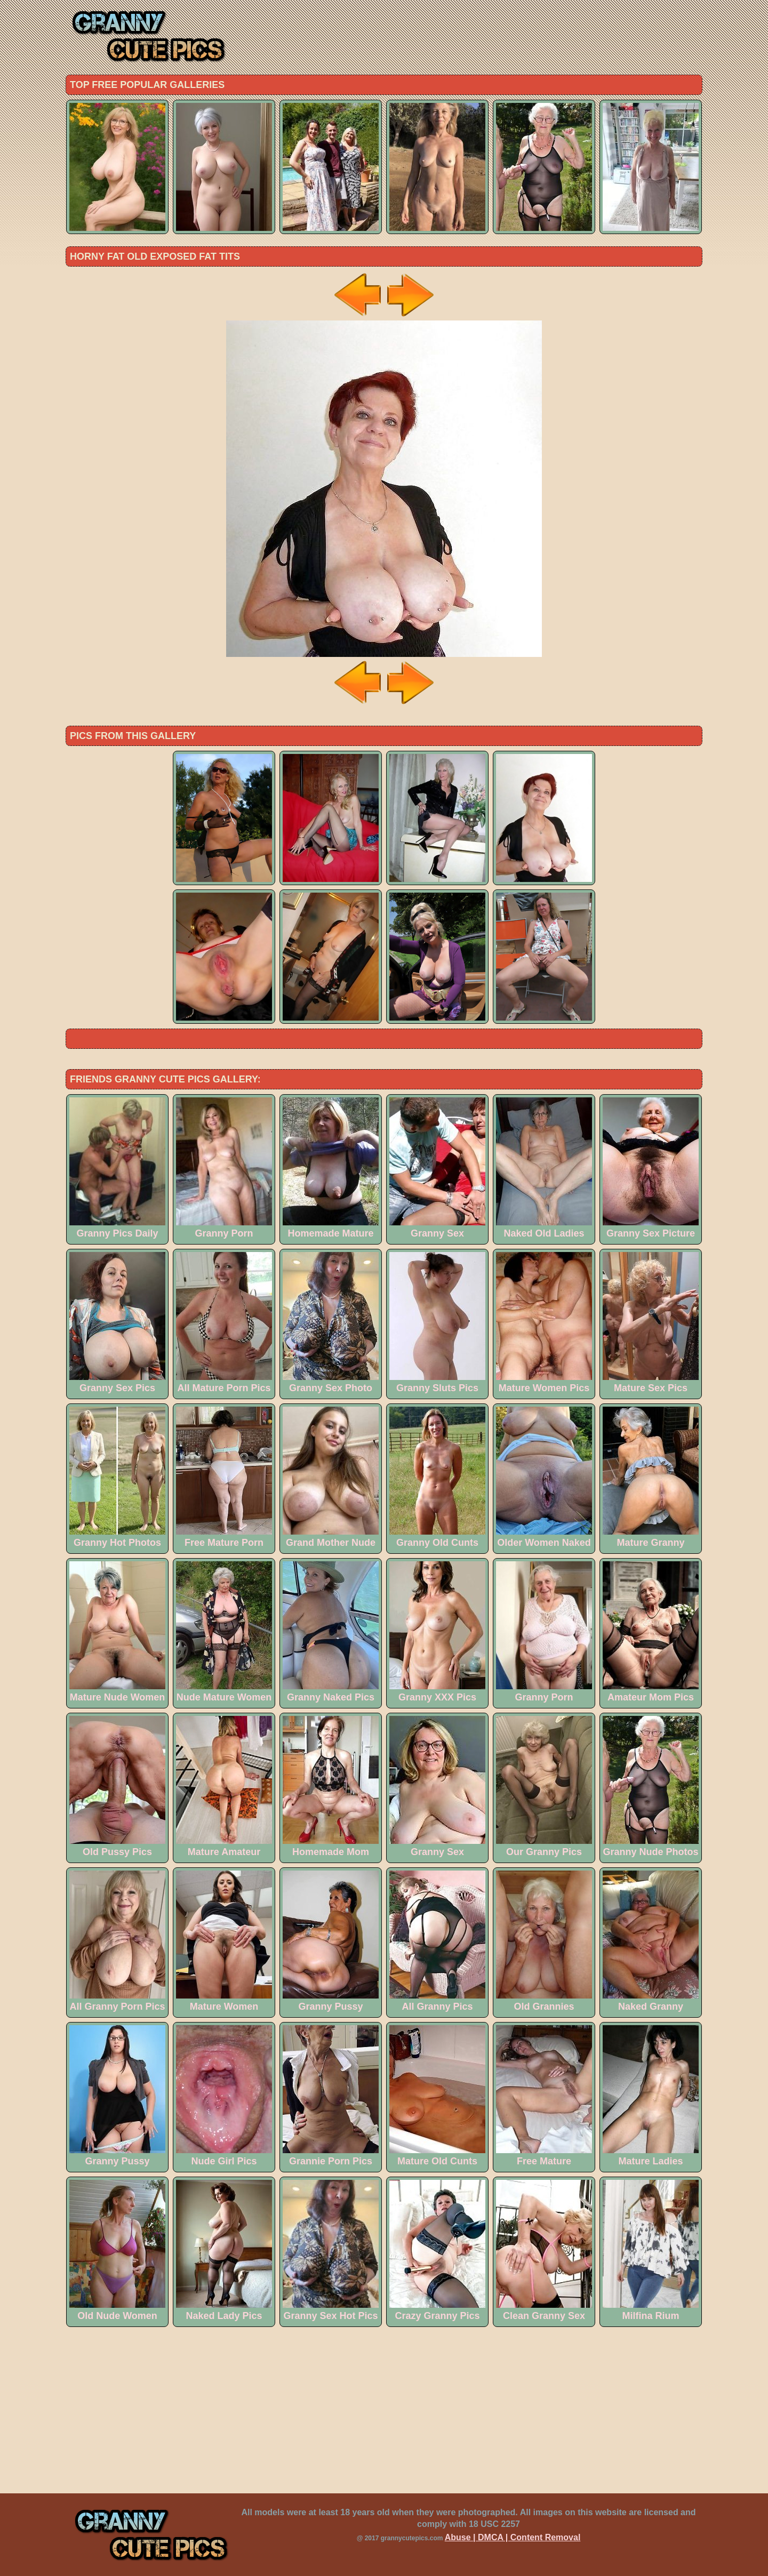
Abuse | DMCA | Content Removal (513, 2537)
